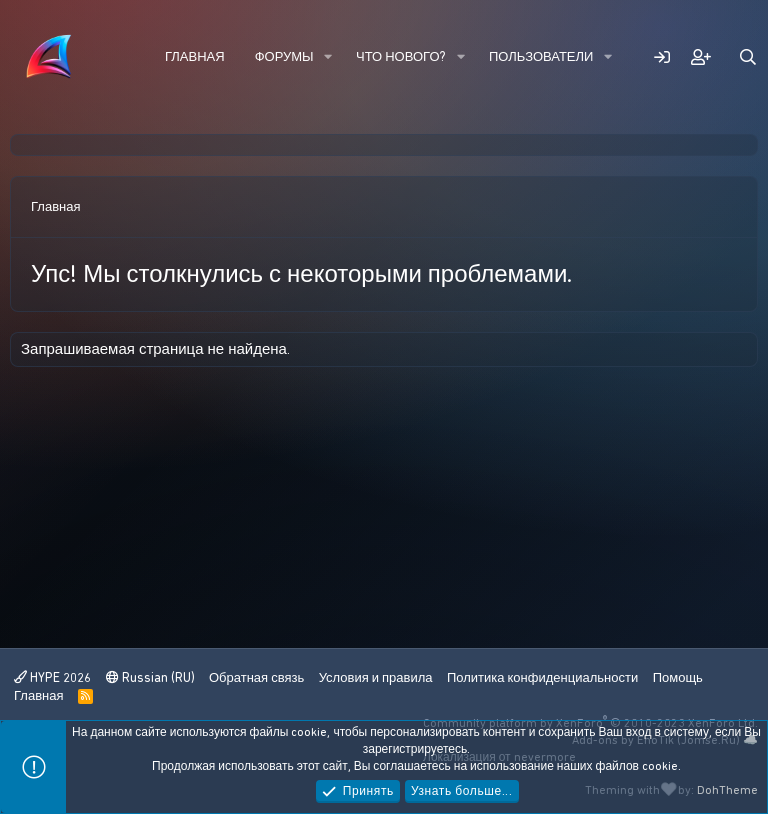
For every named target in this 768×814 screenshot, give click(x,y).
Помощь (678, 677)
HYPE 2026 (52, 677)
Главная (195, 56)
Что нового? (401, 56)
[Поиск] (748, 57)
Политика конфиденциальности (542, 677)
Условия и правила (376, 677)
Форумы (284, 56)
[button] (329, 57)
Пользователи (541, 56)
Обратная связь (256, 677)
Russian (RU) (150, 677)
